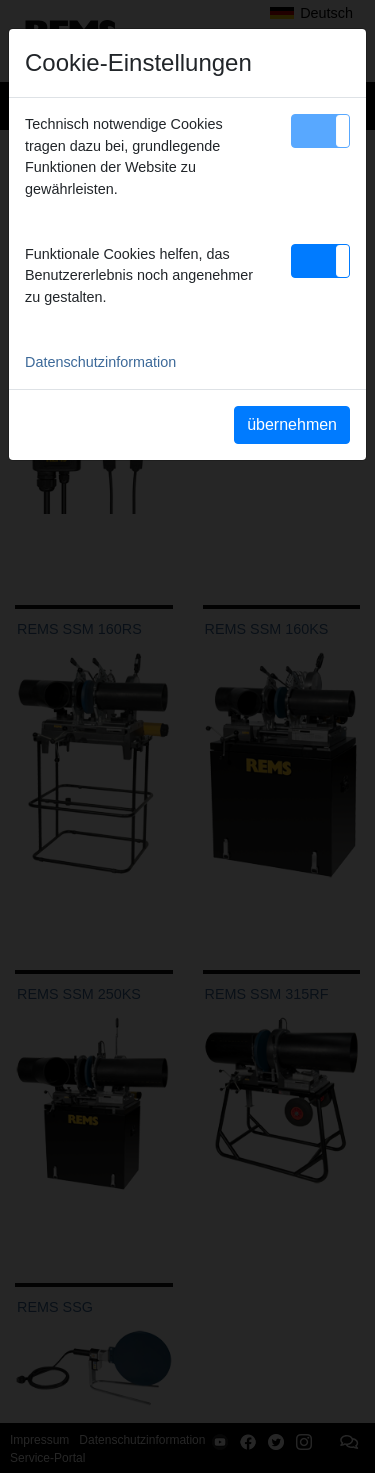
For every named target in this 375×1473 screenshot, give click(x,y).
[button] (320, 131)
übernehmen (292, 424)
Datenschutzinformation (100, 362)
